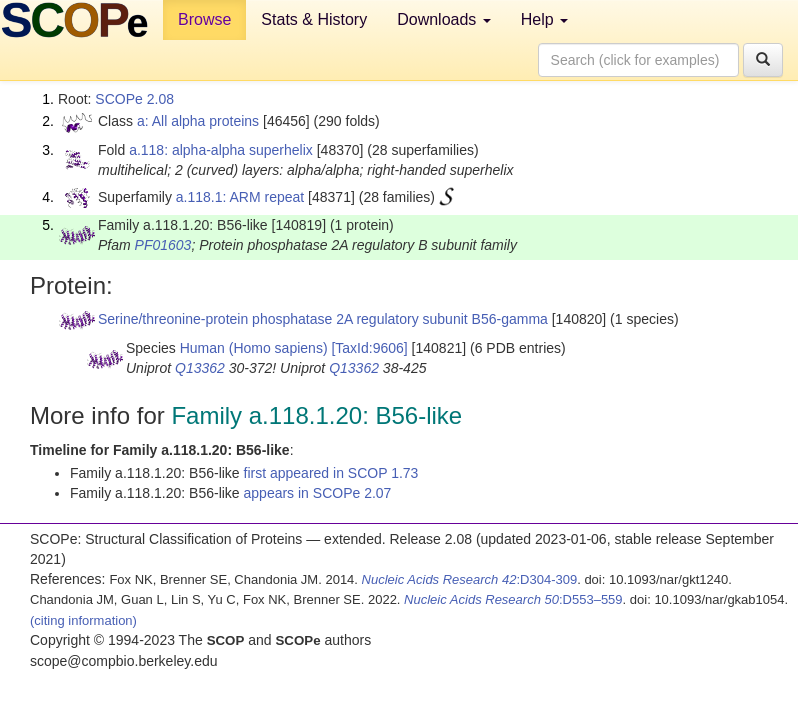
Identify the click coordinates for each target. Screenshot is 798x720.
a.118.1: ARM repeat (240, 197)
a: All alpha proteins (198, 121)
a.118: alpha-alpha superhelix (221, 150)
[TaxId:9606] (369, 348)
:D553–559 (513, 599)
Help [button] (544, 19)
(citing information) (83, 620)
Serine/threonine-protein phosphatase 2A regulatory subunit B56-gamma (323, 319)
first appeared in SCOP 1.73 (331, 473)
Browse (204, 19)
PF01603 (163, 245)
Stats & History (314, 19)
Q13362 (200, 368)
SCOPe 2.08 (134, 99)
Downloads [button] (444, 19)
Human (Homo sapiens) (254, 348)
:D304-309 (470, 579)
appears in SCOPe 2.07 (318, 493)
